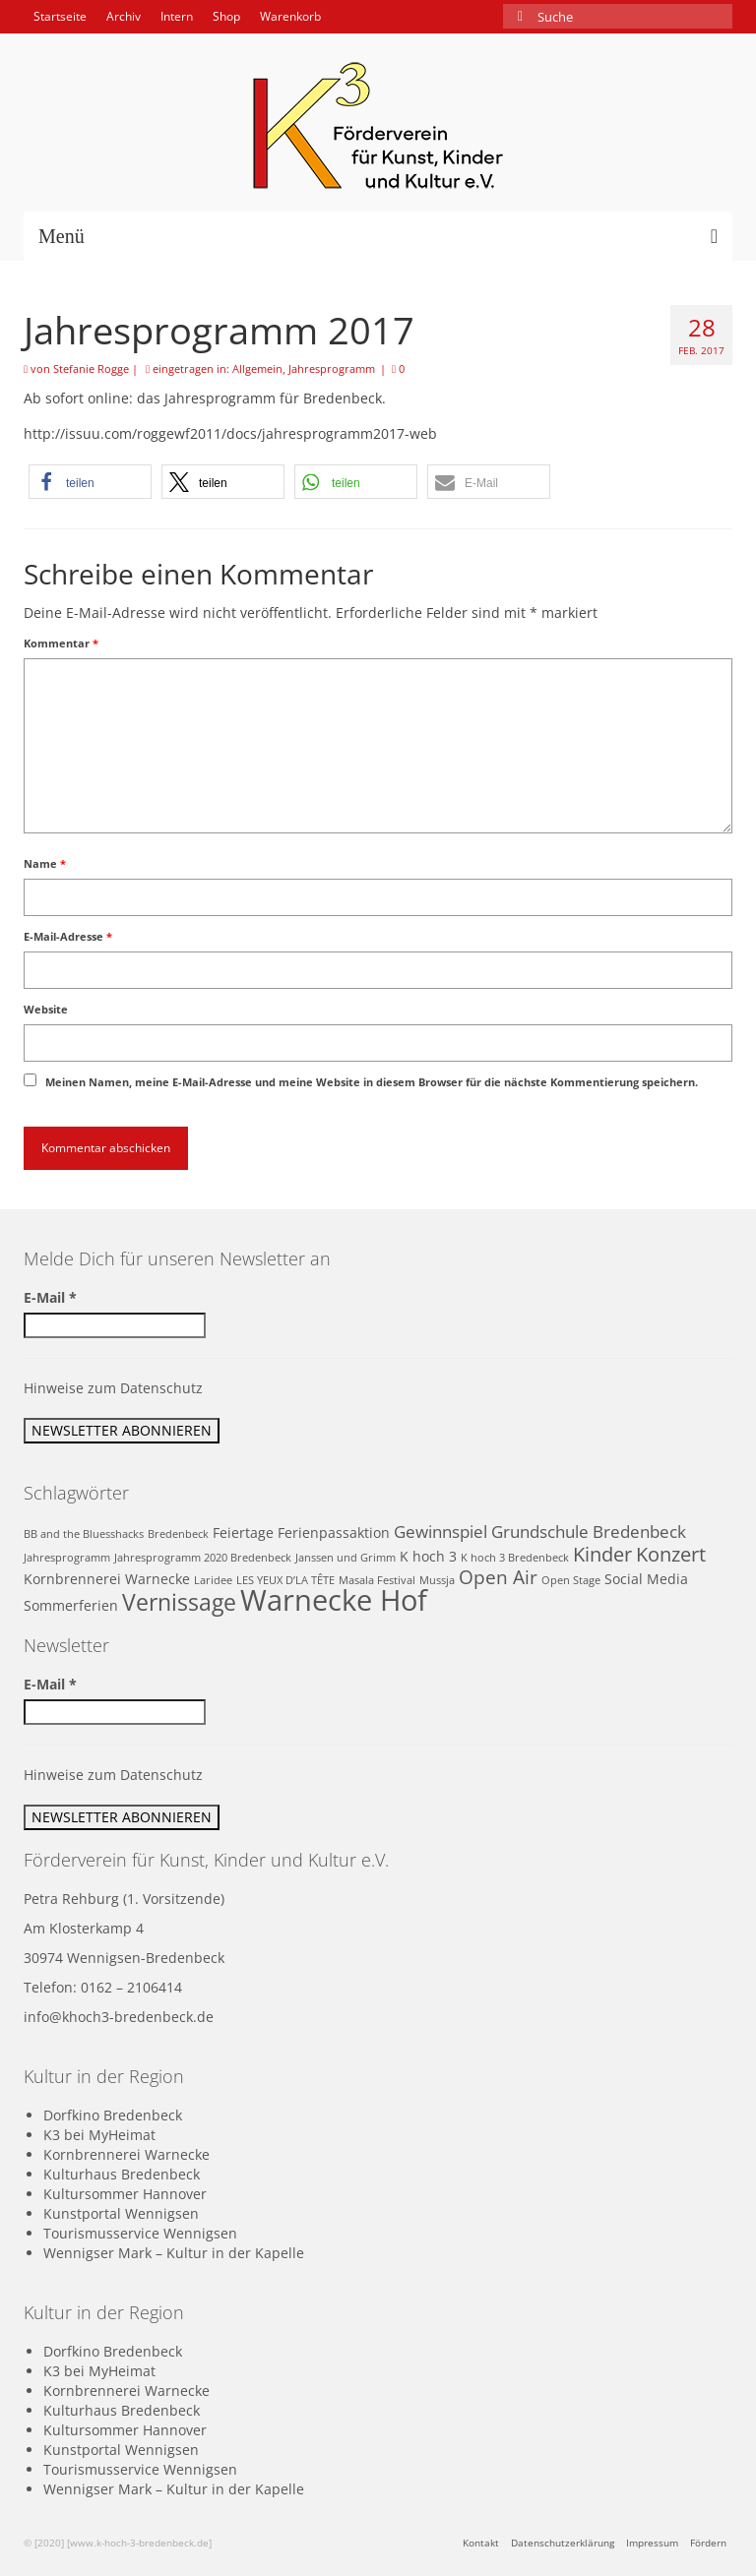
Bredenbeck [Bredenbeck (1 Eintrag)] (178, 1534)
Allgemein (257, 368)
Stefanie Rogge (91, 368)
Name (45, 863)
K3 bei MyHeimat (99, 2134)
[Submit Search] (518, 16)
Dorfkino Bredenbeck (112, 2115)
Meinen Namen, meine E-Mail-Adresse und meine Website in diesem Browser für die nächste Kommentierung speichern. (371, 1081)
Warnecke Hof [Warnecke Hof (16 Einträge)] (333, 1600)
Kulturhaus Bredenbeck (121, 2174)
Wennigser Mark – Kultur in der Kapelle (173, 2252)
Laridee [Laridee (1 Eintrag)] (213, 1580)
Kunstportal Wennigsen (121, 2213)
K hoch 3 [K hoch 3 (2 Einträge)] (428, 1556)
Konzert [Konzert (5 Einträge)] (671, 1553)
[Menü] (378, 236)
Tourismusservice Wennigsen (140, 2233)
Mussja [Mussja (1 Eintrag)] (437, 1580)
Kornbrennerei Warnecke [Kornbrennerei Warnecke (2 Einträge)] (107, 1578)
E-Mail (50, 1297)
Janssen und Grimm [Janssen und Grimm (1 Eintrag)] (345, 1557)
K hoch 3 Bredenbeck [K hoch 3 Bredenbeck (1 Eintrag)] (515, 1557)
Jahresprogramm (331, 368)
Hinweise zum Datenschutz (113, 1388)
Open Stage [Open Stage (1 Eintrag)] (570, 1580)
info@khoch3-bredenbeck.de (119, 2016)
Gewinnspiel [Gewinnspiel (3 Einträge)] (440, 1531)
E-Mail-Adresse (68, 936)
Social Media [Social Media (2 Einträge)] (646, 1578)
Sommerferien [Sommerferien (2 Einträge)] (71, 1605)
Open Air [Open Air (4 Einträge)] (498, 1576)
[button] (90, 481)
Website (46, 1009)
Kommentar (61, 643)
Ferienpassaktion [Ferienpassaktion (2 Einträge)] (334, 1532)
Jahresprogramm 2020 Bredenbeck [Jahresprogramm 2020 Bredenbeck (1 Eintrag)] (202, 1557)
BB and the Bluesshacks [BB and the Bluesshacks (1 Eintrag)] (84, 1534)
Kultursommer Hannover (125, 2193)
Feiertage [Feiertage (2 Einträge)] (243, 1532)
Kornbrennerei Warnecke (126, 2154)
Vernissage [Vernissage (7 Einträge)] (179, 1602)
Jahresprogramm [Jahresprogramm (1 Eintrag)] (67, 1557)
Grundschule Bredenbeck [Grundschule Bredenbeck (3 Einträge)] (588, 1531)
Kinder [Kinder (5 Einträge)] (602, 1553)
